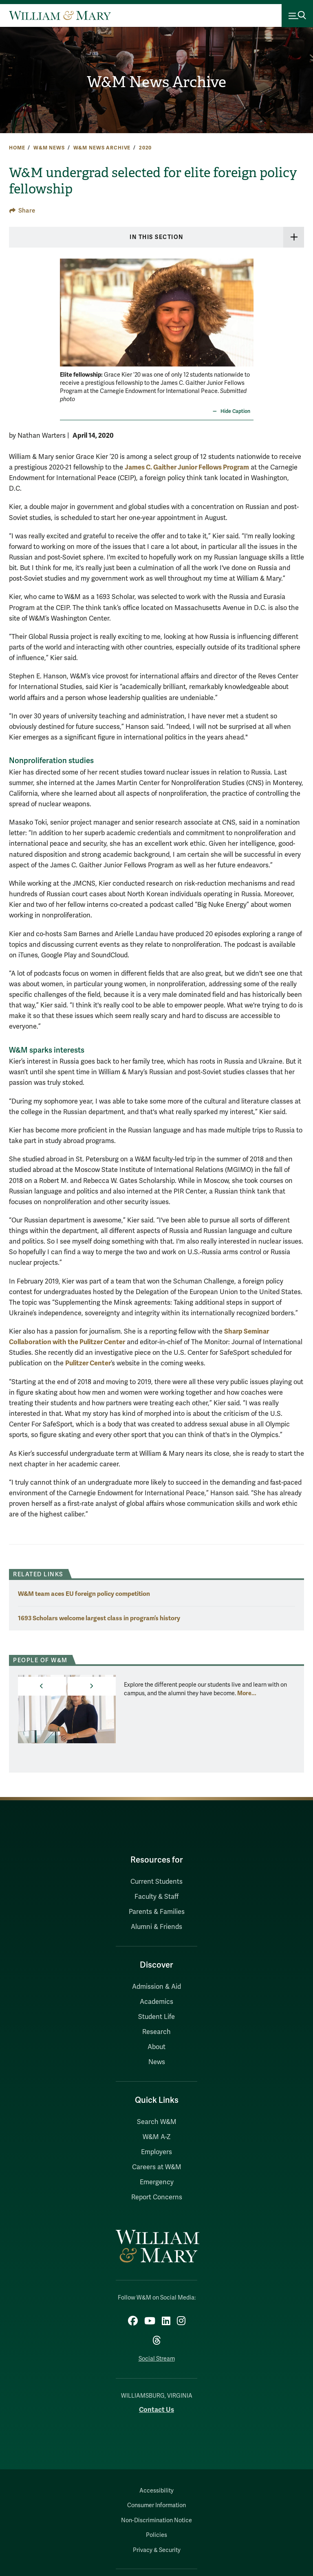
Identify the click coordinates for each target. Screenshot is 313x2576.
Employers (156, 2152)
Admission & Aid (156, 1987)
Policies (156, 2535)
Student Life (156, 2017)
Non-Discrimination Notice (156, 2520)
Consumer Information (156, 2505)
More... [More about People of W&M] (246, 1693)
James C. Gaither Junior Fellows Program (187, 467)
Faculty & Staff (156, 1897)
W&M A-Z (157, 2137)
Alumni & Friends (156, 1927)
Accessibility (156, 2490)
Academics (156, 2002)
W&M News (49, 148)
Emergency (157, 2182)
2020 (145, 148)
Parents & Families (157, 1912)
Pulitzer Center (88, 1363)
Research (156, 2032)
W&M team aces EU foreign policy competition (84, 1593)
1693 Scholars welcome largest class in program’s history (99, 1618)
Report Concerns (156, 2197)
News (156, 2062)
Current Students (156, 1882)
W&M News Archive (156, 82)
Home (17, 148)
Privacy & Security (157, 2550)
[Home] (60, 15)
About (156, 2047)
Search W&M (156, 2122)
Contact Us (156, 2409)
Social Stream (157, 2358)
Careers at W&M (156, 2167)
